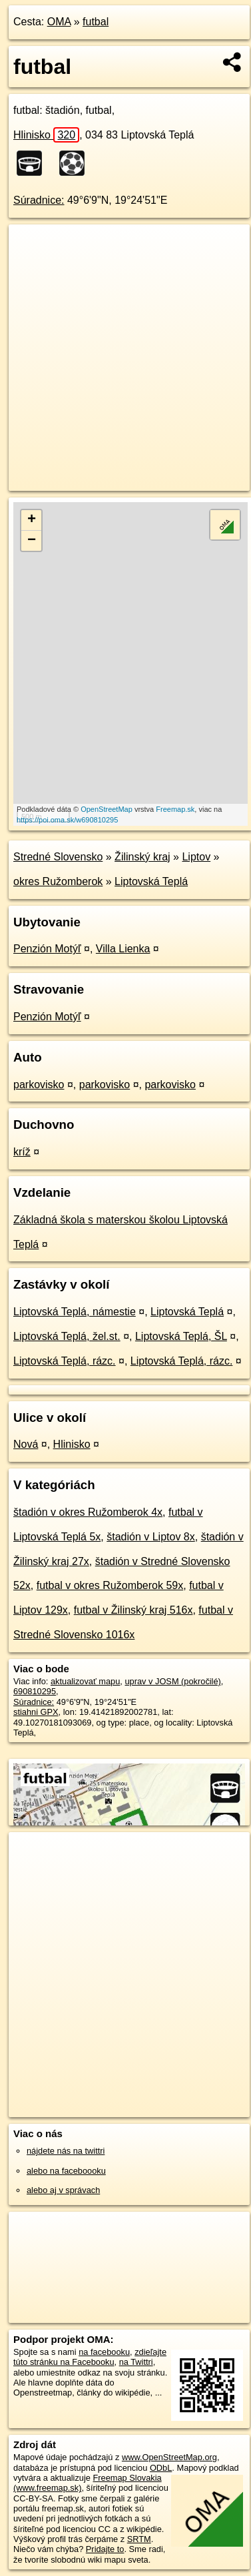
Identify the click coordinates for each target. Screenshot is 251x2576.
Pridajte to (105, 2549)
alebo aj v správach (63, 2190)
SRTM (139, 2539)
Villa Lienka (123, 948)
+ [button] (31, 520)
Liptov (196, 856)
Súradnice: (39, 200)
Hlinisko (46, 135)
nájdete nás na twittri (66, 2151)
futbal (96, 21)
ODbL (161, 2468)
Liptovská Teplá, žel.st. (67, 1336)
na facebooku (104, 2352)
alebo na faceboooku (66, 2171)
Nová (25, 1444)
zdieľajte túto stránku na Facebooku (89, 2357)
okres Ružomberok (58, 881)
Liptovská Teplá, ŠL (181, 1336)
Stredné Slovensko (58, 856)
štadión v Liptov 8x (151, 1536)
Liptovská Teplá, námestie (74, 1311)
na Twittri (136, 2362)
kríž (22, 1151)
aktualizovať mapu (85, 1681)
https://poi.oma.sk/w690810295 (67, 820)
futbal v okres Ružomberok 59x (110, 1585)
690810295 (34, 1691)
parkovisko (38, 1084)
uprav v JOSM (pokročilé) (172, 1681)
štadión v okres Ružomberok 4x (87, 1512)
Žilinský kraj (142, 856)
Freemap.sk (175, 809)
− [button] (31, 541)
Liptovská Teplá (151, 881)
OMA (59, 21)
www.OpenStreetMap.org (169, 2457)
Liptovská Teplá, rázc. (64, 1361)
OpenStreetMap (106, 809)
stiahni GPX (36, 1712)
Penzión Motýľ (47, 948)
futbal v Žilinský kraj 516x (133, 1610)
